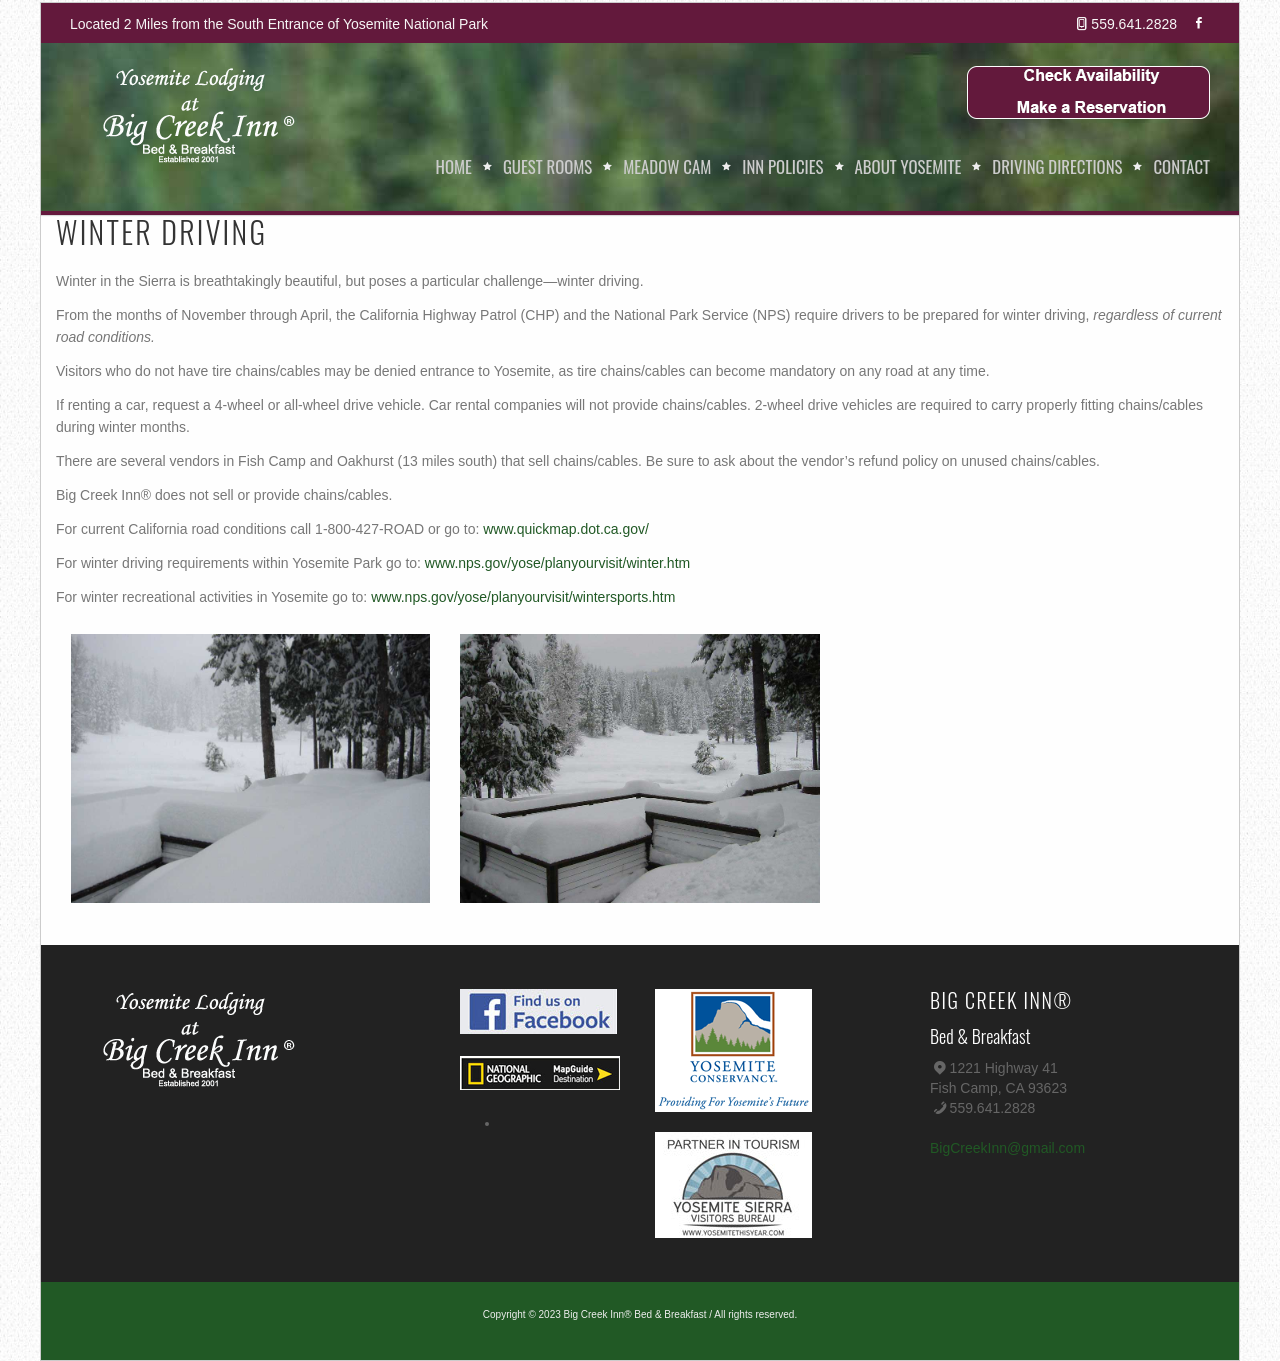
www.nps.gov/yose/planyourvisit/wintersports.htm (523, 597)
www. (499, 529)
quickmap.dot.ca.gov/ (583, 529)
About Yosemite (908, 166)
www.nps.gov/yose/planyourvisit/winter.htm (557, 563)
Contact (1181, 166)
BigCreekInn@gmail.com (1007, 1148)
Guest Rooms (547, 166)
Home (454, 166)
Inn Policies (782, 166)
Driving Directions (1057, 166)
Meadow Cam (667, 166)
